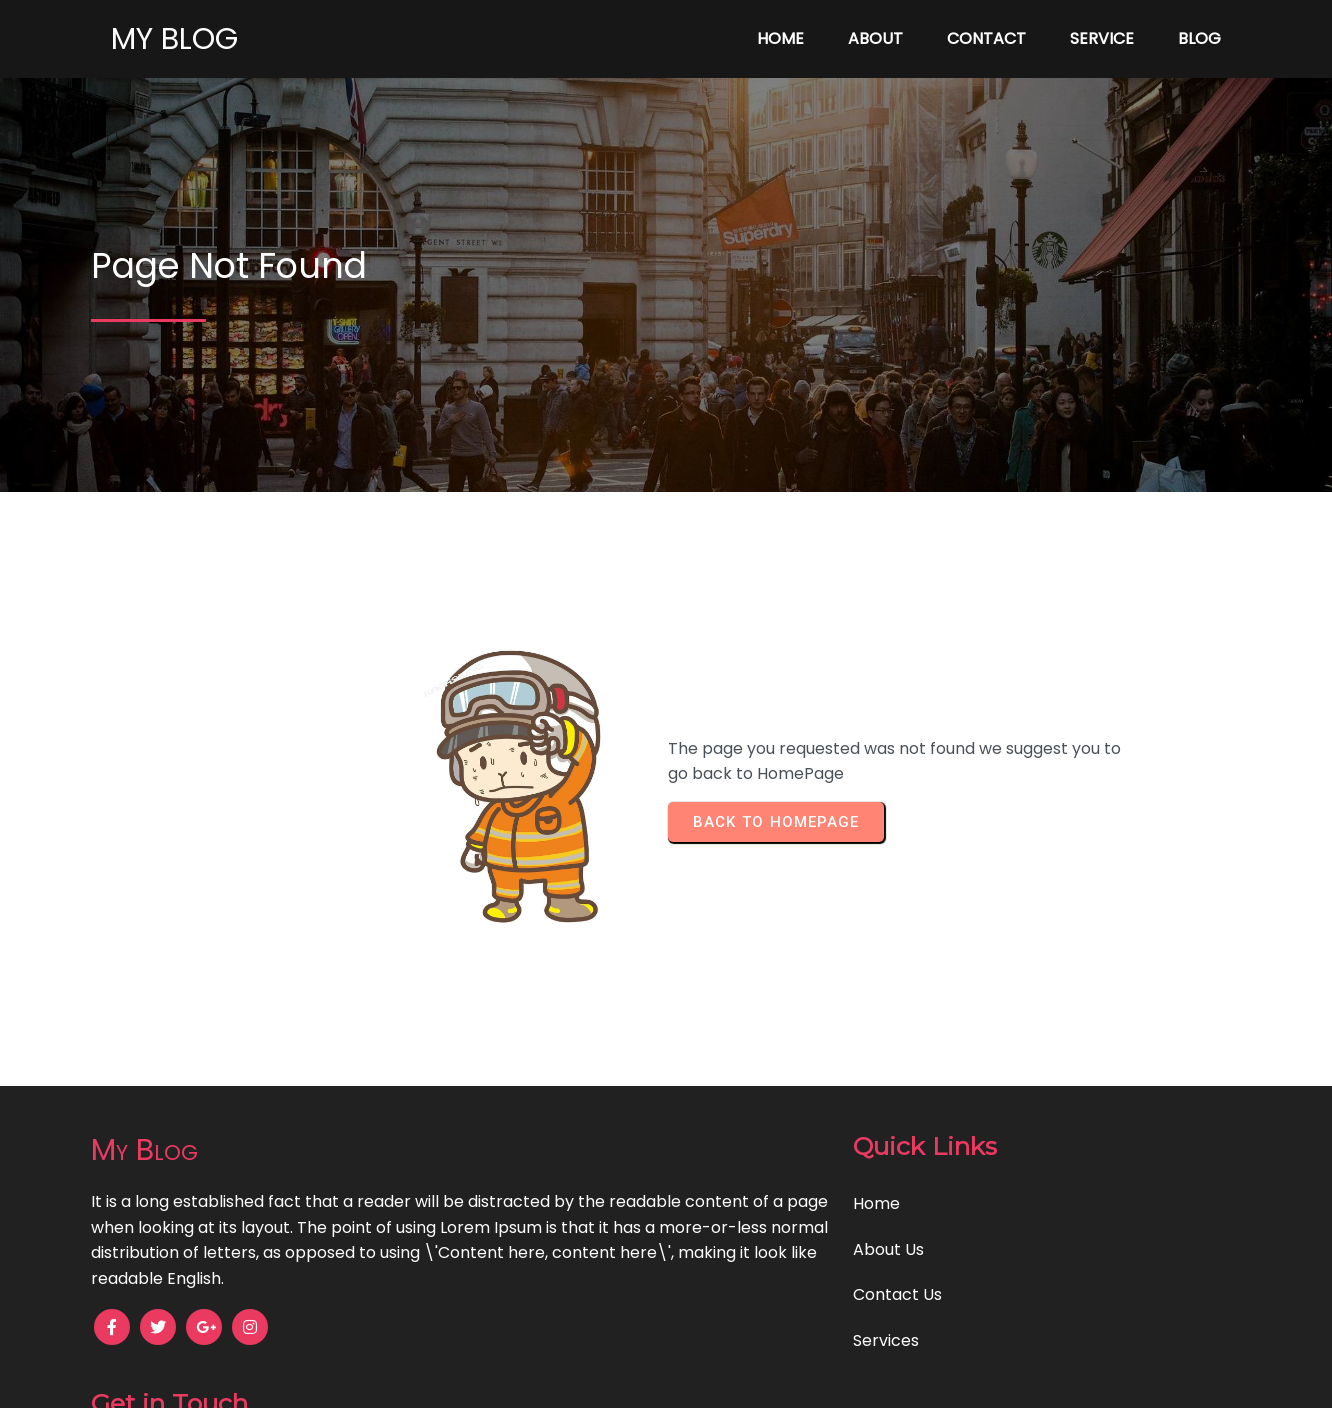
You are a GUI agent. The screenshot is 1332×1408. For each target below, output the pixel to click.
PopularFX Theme (733, 1378)
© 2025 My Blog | (596, 1378)
